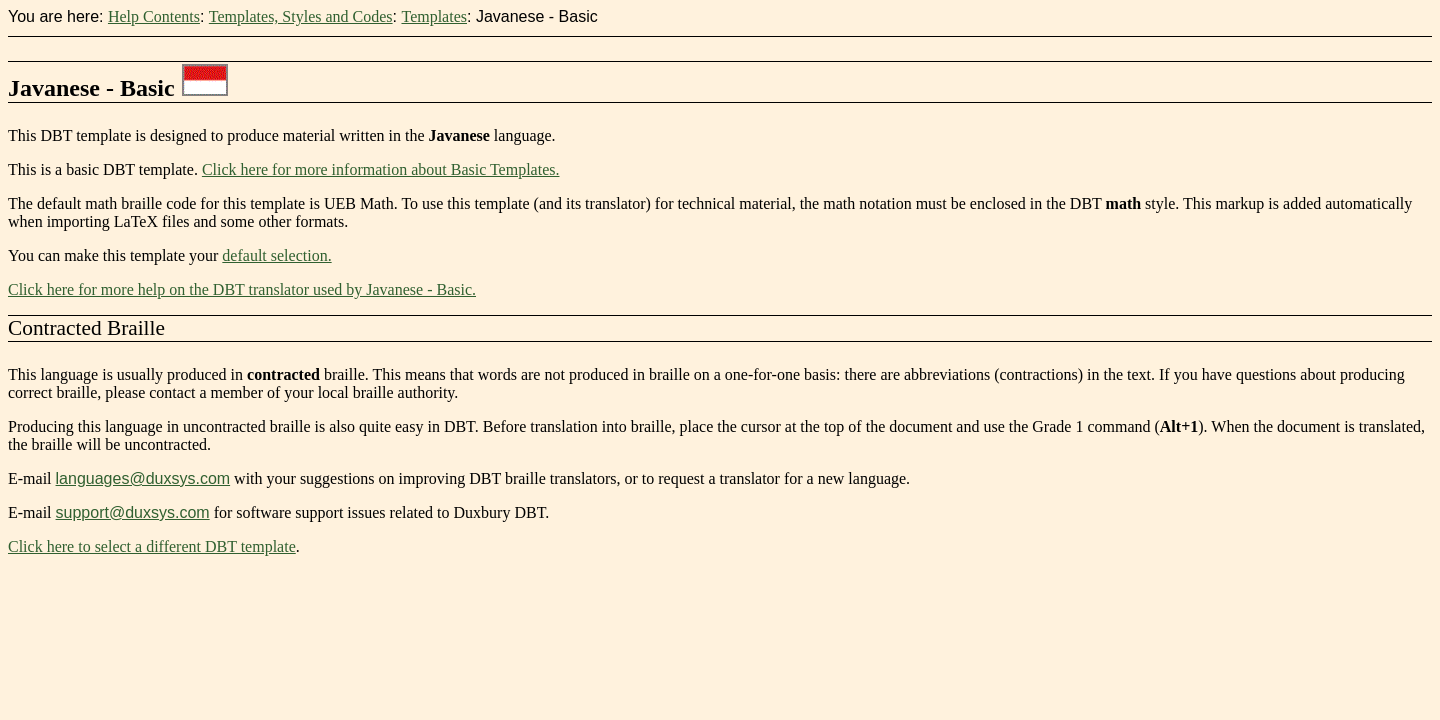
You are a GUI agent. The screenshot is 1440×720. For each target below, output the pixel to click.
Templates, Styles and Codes (301, 16)
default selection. (276, 255)
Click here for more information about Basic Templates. (381, 169)
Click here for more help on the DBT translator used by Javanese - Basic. (242, 289)
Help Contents (154, 16)
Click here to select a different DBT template (152, 546)
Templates (434, 16)
